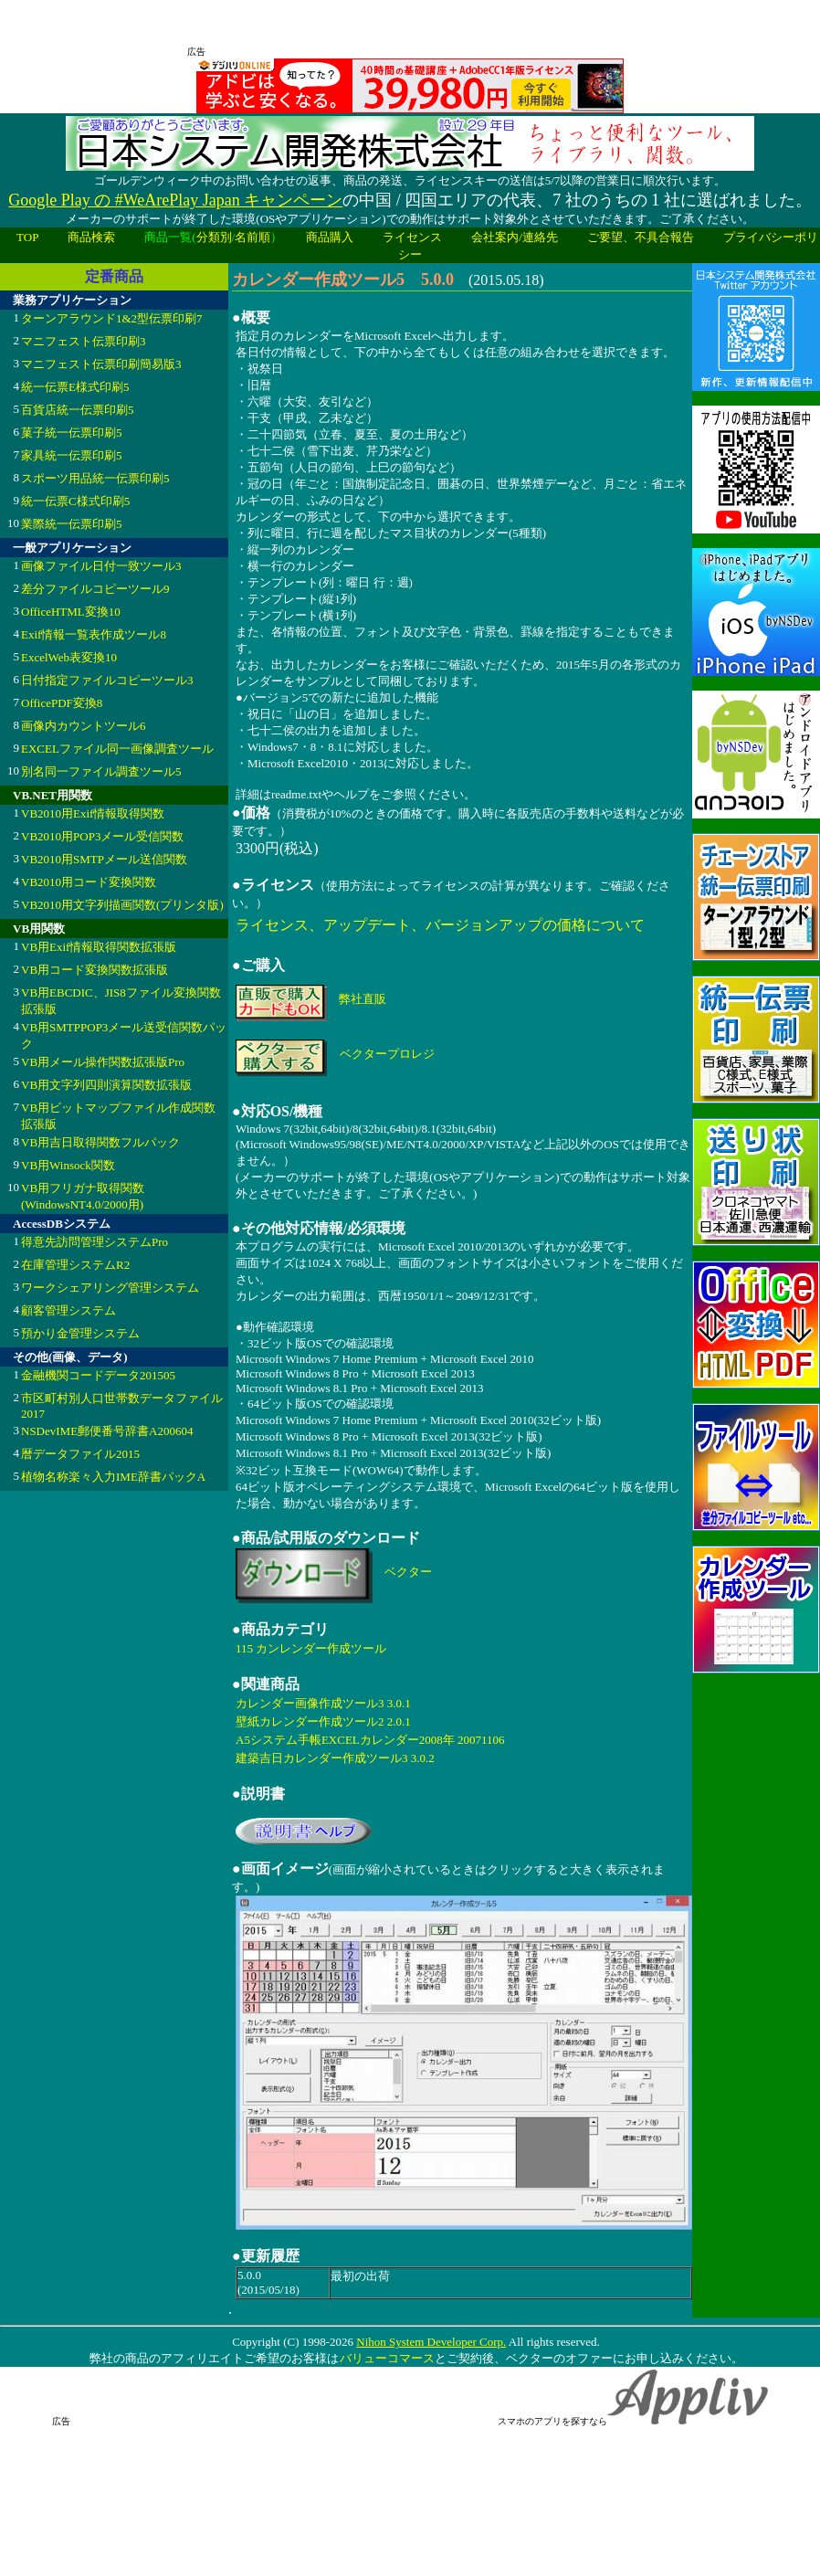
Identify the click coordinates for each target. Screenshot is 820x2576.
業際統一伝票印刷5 (71, 524)
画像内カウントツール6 (83, 726)
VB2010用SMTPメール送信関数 (104, 859)
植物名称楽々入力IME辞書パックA (113, 1476)
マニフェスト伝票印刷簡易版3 (101, 364)
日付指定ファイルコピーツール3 (107, 680)
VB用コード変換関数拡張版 (94, 970)
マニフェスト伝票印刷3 (83, 341)
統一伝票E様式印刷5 (75, 387)
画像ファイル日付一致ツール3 (101, 566)
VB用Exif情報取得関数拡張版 (98, 947)
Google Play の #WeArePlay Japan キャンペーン (175, 200)
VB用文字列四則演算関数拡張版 (106, 1085)
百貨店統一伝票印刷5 (77, 410)
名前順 (252, 237)
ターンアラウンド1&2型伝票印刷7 (112, 318)
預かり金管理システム (80, 1333)
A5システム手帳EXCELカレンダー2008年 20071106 (370, 1740)
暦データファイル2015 (80, 1454)
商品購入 (329, 237)
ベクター (408, 1571)
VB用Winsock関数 (68, 1165)
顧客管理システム (68, 1310)
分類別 (214, 237)
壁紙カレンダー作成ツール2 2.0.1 (323, 1721)
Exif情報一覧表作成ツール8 (93, 634)
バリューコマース (387, 2358)
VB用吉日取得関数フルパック (100, 1142)
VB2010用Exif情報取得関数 (92, 813)
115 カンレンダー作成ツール (311, 1648)
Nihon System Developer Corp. (431, 2342)
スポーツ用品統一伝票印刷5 (95, 478)
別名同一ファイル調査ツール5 (101, 771)
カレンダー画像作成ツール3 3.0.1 (323, 1703)
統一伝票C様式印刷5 (75, 501)
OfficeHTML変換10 (71, 611)
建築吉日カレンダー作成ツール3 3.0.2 (335, 1758)
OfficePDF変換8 (61, 703)
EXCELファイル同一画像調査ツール (117, 748)
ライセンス (412, 237)
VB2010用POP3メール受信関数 (102, 836)
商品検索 (91, 237)
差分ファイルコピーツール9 (95, 589)
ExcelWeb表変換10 (69, 657)
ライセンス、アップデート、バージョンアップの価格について (440, 925)
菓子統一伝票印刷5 (71, 432)
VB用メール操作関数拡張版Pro (102, 1062)
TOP (27, 237)
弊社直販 (362, 999)
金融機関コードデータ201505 (98, 1375)
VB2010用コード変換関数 (88, 882)
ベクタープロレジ (387, 1054)
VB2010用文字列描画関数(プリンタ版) (122, 905)
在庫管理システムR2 (75, 1265)
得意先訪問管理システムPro (94, 1242)
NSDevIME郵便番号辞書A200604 (107, 1431)
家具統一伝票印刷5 (71, 455)
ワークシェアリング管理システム (110, 1287)
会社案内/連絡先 (514, 237)
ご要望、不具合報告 (640, 237)
